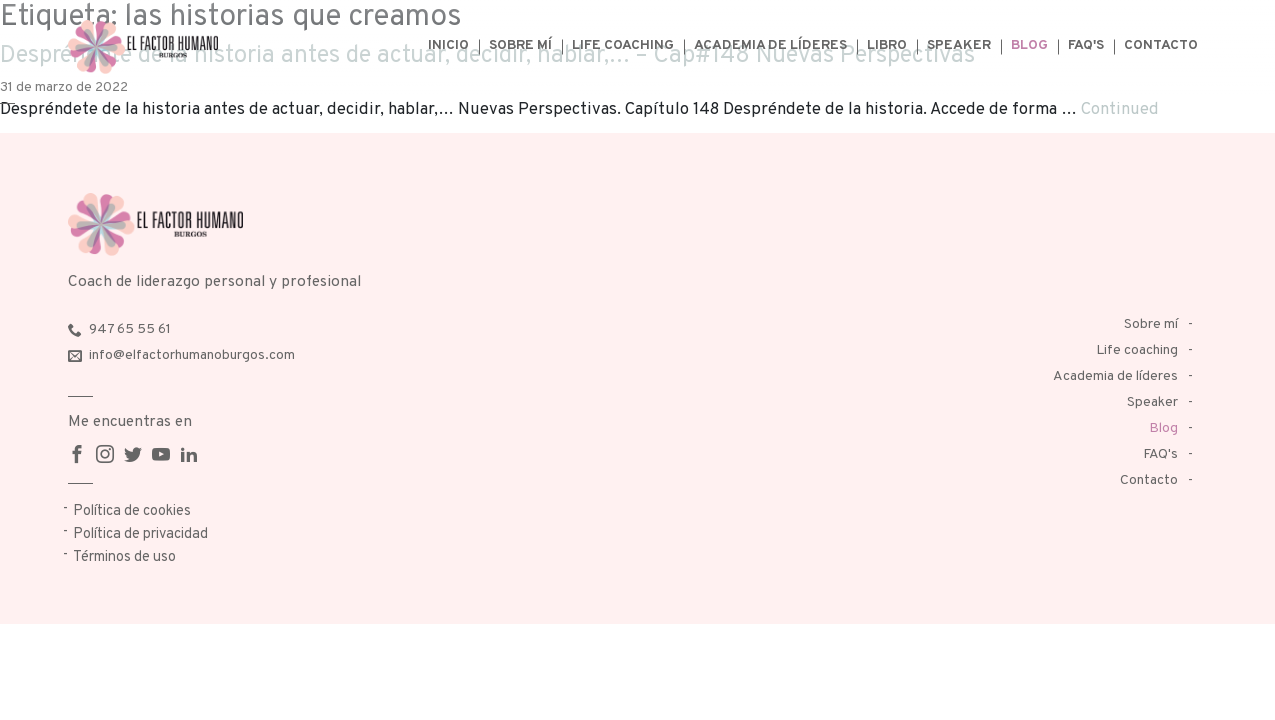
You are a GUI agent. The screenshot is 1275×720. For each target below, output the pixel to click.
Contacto (1161, 45)
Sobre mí (520, 45)
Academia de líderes (770, 45)
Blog (1029, 45)
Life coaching (623, 45)
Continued (1120, 109)
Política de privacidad (140, 534)
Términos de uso (124, 557)
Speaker (959, 45)
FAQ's (1086, 45)
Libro (887, 45)
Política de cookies (132, 511)
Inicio (448, 45)
